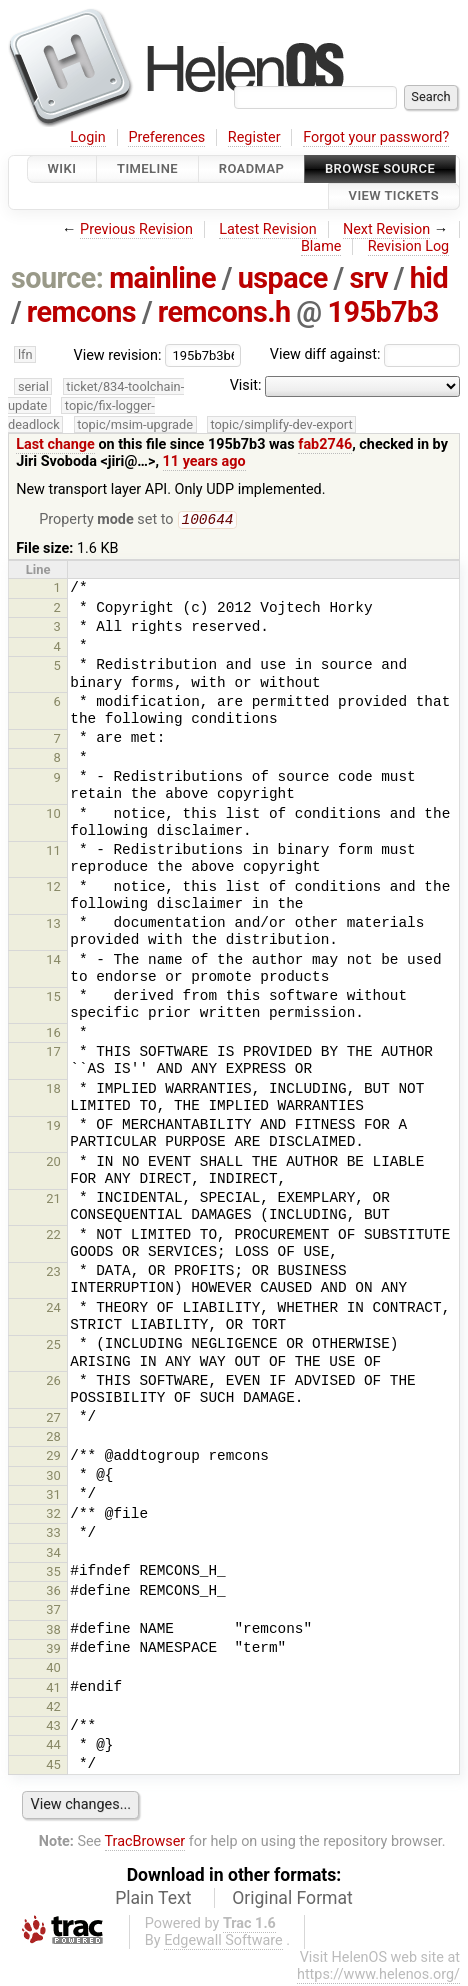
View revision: (118, 354)
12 (53, 888)
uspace (283, 278)
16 (53, 1034)
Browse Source (380, 168)
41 (53, 1689)
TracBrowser (145, 1843)
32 (53, 1515)
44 (53, 1746)
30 (53, 1477)
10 (53, 815)
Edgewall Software (223, 1942)
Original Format (292, 1900)
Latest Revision (268, 229)
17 (53, 1053)
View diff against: (365, 354)
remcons (81, 312)
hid (429, 278)
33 (53, 1534)
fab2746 (325, 444)
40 (53, 1669)
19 (53, 1127)
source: (57, 278)
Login (88, 137)
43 (53, 1727)
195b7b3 (382, 312)
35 (53, 1573)
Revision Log (409, 246)
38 (53, 1631)
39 (53, 1650)
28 (53, 1438)
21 (53, 1200)
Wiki (62, 168)
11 (53, 852)
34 (53, 1554)
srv (368, 278)
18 (53, 1090)
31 (53, 1496)
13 (53, 925)
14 (53, 961)
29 (53, 1457)
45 (53, 1766)
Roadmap (252, 168)
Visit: (246, 385)
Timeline (147, 168)
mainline (162, 278)
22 (53, 1236)
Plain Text (153, 1900)
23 (53, 1273)
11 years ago (204, 461)
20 (53, 1163)
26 (53, 1382)
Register (254, 137)
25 (53, 1346)
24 (53, 1309)
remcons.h (224, 312)
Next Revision (386, 229)
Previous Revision (136, 229)
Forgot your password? (376, 137)
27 (53, 1419)
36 (53, 1592)
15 (53, 998)
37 (53, 1611)
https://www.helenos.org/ (378, 1976)
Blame (321, 246)
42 (53, 1708)
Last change (55, 444)
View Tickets (394, 196)
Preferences (166, 137)
